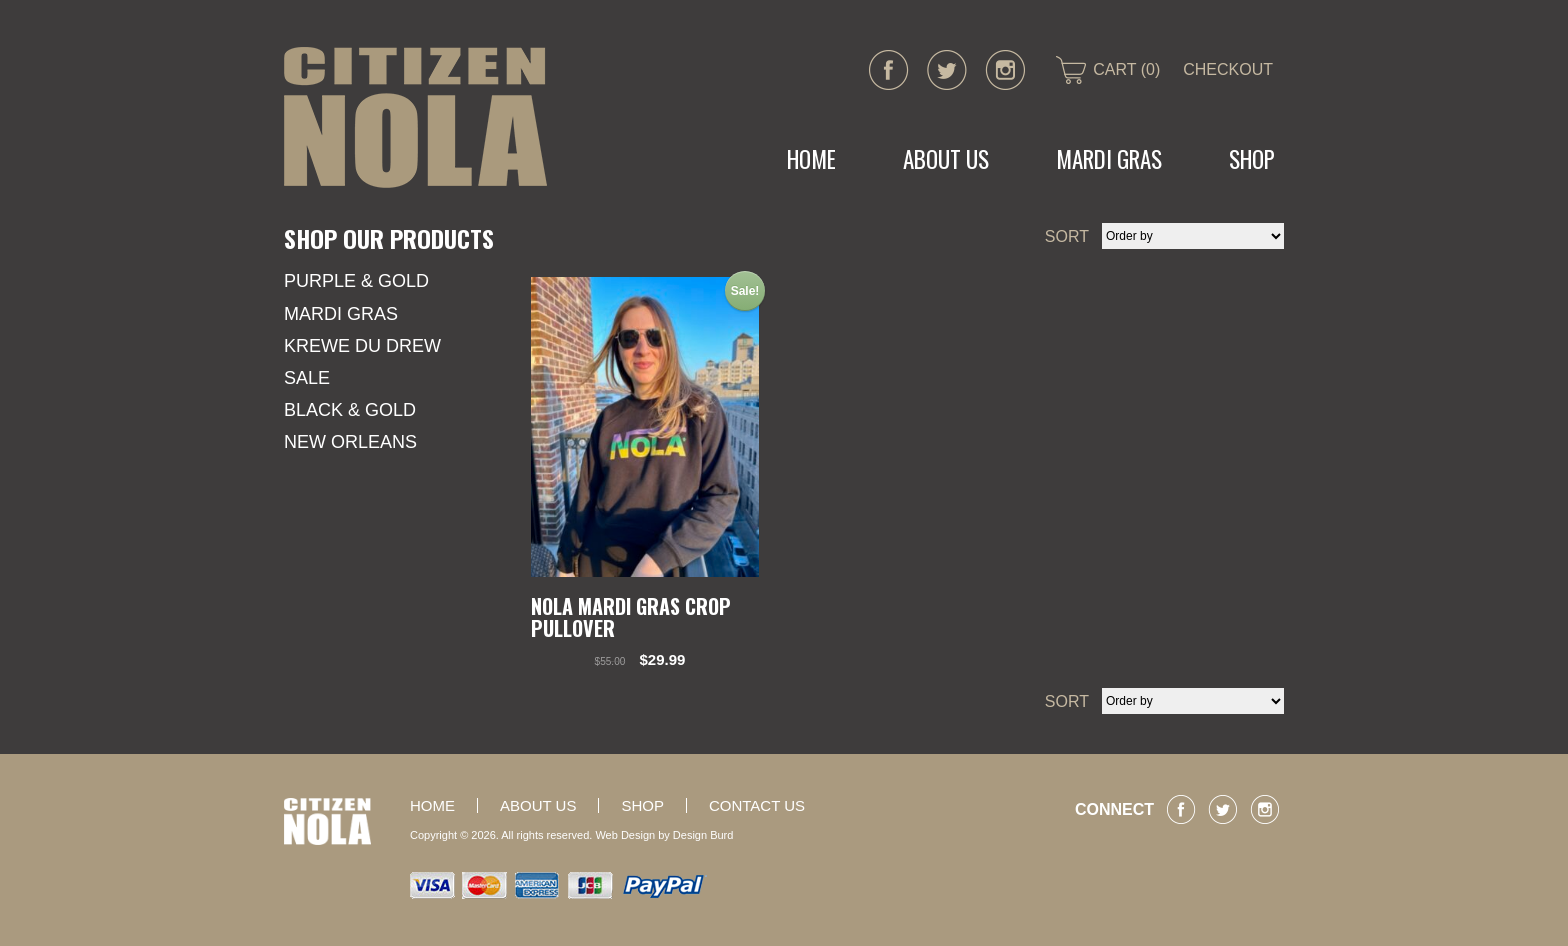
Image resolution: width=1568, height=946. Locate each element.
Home (811, 159)
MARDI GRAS (1109, 159)
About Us (946, 159)
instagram (1005, 70)
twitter (947, 70)
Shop (1252, 159)
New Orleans (350, 442)
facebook (889, 70)
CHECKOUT (1228, 69)
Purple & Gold (356, 281)
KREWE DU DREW (362, 346)
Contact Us (757, 805)
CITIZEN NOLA (415, 117)
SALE (307, 378)
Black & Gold (350, 410)
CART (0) (1126, 69)
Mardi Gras (341, 314)
